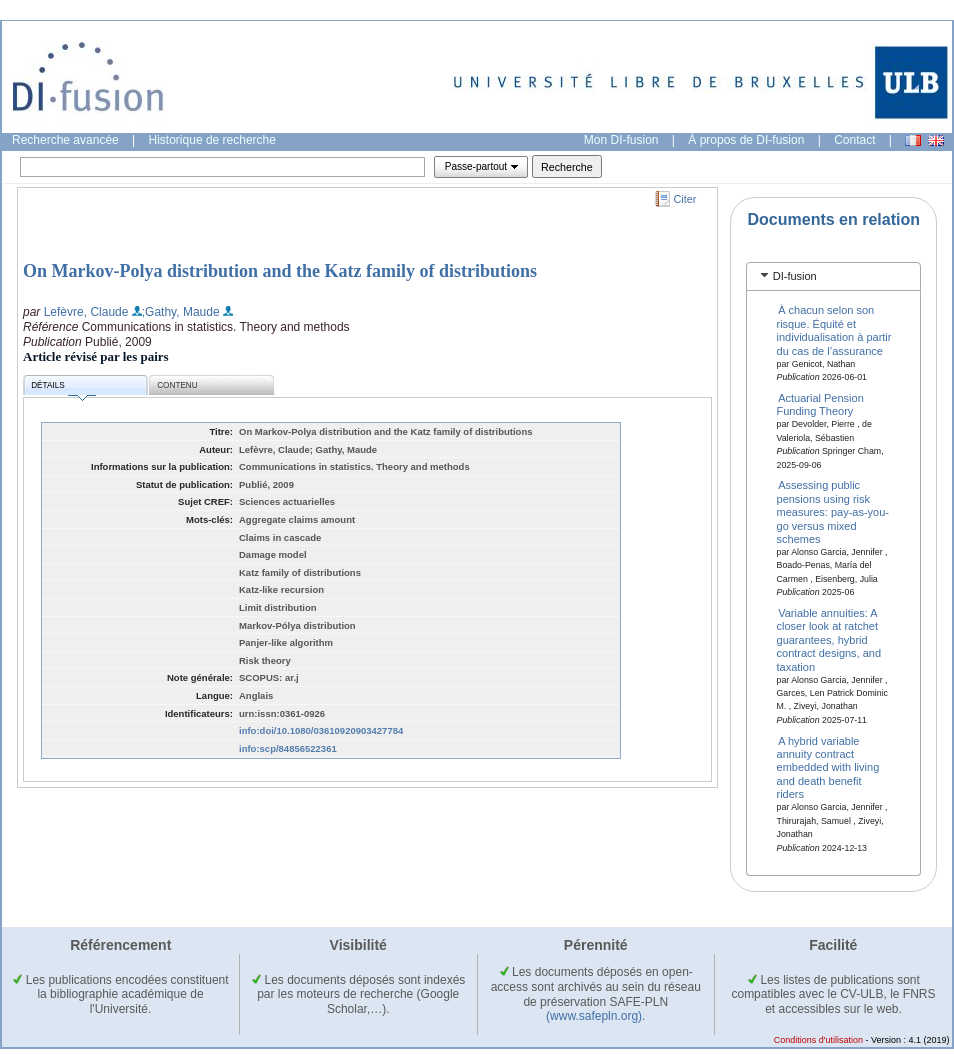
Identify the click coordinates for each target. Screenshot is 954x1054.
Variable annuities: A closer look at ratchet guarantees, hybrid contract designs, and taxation (829, 640)
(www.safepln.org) (594, 1016)
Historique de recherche (212, 140)
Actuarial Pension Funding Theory (820, 404)
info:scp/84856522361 (288, 748)
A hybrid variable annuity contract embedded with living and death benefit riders (828, 767)
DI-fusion (795, 276)
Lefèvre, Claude (86, 312)
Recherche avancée (65, 140)
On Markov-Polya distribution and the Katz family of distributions (280, 271)
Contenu (177, 385)
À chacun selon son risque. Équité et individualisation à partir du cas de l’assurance (834, 330)
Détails (63, 388)
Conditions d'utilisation (818, 1040)
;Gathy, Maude (181, 312)
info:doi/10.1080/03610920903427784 (321, 730)
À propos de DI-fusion (746, 140)
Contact (854, 140)
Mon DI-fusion (621, 140)
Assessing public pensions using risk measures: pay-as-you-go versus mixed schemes (833, 512)
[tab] (833, 276)
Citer (685, 199)
